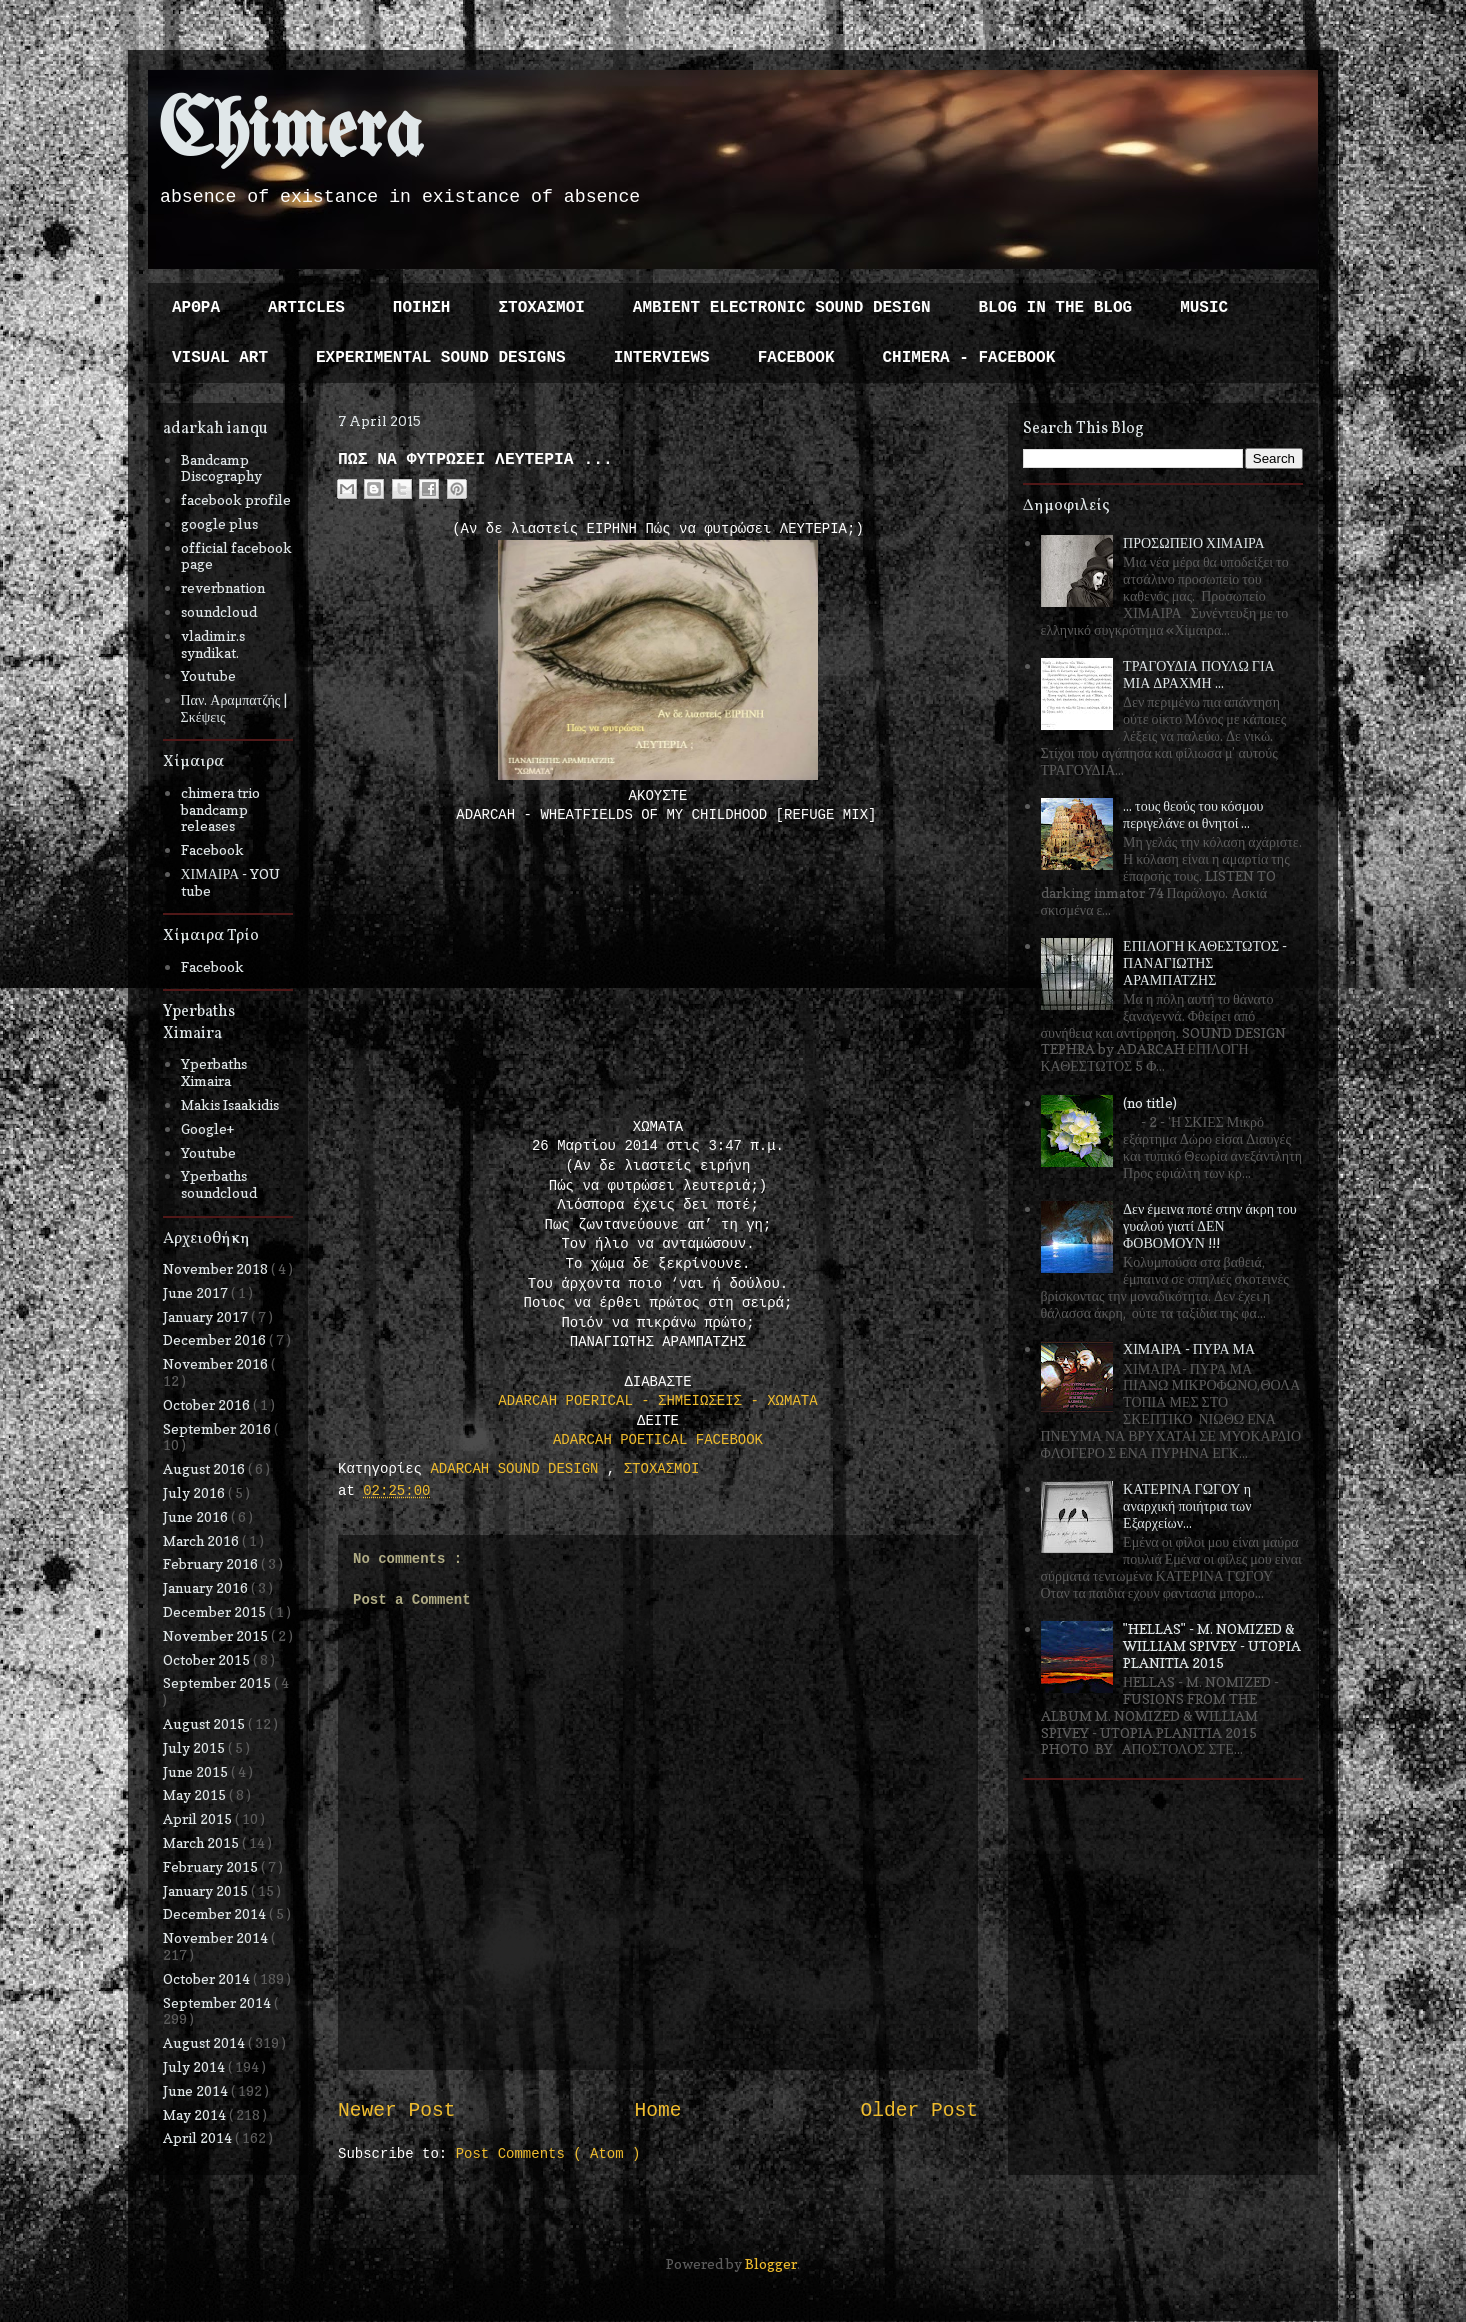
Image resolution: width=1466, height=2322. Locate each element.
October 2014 (208, 1978)
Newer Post (397, 2111)
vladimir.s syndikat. (213, 644)
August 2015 (205, 1723)
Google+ (207, 1128)
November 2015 (217, 1635)
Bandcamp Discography (221, 468)
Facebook (212, 849)
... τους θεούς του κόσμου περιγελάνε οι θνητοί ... (1193, 814)
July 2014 (195, 2066)
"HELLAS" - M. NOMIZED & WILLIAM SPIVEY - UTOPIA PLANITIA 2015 (1212, 1645)
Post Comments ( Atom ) (548, 2154)
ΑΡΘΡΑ (196, 308)
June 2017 (197, 1292)
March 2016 (202, 1540)
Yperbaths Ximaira (214, 1072)
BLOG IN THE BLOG (1056, 308)
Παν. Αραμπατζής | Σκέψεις (234, 708)
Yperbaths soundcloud (219, 1184)
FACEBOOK (796, 358)
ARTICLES (306, 308)
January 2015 (207, 1890)
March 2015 (202, 1842)
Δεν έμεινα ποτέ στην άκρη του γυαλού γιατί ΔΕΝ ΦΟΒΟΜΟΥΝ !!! (1210, 1225)
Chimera (290, 133)
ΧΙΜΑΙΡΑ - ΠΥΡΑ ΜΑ (1189, 1348)
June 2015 (197, 1771)
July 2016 (195, 1492)
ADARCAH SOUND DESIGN (518, 1469)
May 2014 (196, 2114)
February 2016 (212, 1563)
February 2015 (212, 1866)
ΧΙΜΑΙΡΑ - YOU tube (231, 882)
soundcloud (219, 611)
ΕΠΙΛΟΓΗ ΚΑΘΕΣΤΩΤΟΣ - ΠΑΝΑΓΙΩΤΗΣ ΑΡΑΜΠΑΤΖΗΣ (1205, 962)
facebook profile (236, 499)
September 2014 (218, 2002)
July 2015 (195, 1747)
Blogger (771, 2263)
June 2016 (197, 1516)
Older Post (919, 2111)
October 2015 (208, 1659)
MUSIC (1204, 308)
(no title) (1150, 1102)
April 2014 (199, 2137)
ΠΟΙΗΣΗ (422, 308)
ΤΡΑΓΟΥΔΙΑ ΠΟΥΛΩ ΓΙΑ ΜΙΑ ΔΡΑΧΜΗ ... (1199, 674)
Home (657, 2111)
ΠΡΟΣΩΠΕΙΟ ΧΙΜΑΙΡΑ (1194, 542)
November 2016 (217, 1363)
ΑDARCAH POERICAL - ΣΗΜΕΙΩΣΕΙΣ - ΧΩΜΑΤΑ (657, 1401)
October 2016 (208, 1404)
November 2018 (217, 1268)
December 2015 (216, 1611)
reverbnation (223, 587)
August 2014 (205, 2042)
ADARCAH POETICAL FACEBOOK (658, 1440)
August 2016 (205, 1468)
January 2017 (207, 1316)
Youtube (208, 675)
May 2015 (196, 1794)
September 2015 (218, 1682)
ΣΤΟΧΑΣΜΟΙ (541, 308)
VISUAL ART (220, 358)
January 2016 (207, 1587)
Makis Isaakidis (230, 1104)
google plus (219, 523)
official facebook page (236, 556)
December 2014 (216, 1913)
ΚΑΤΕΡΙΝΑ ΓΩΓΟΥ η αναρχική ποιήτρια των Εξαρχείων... (1187, 1505)
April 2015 (199, 1818)
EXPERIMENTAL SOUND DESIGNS (441, 358)
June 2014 (197, 2090)
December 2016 (216, 1339)
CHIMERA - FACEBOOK (968, 358)
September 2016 (218, 1428)
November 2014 (217, 1937)
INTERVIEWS (662, 358)
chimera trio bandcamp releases (220, 809)
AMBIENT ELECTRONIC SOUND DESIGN (782, 308)
